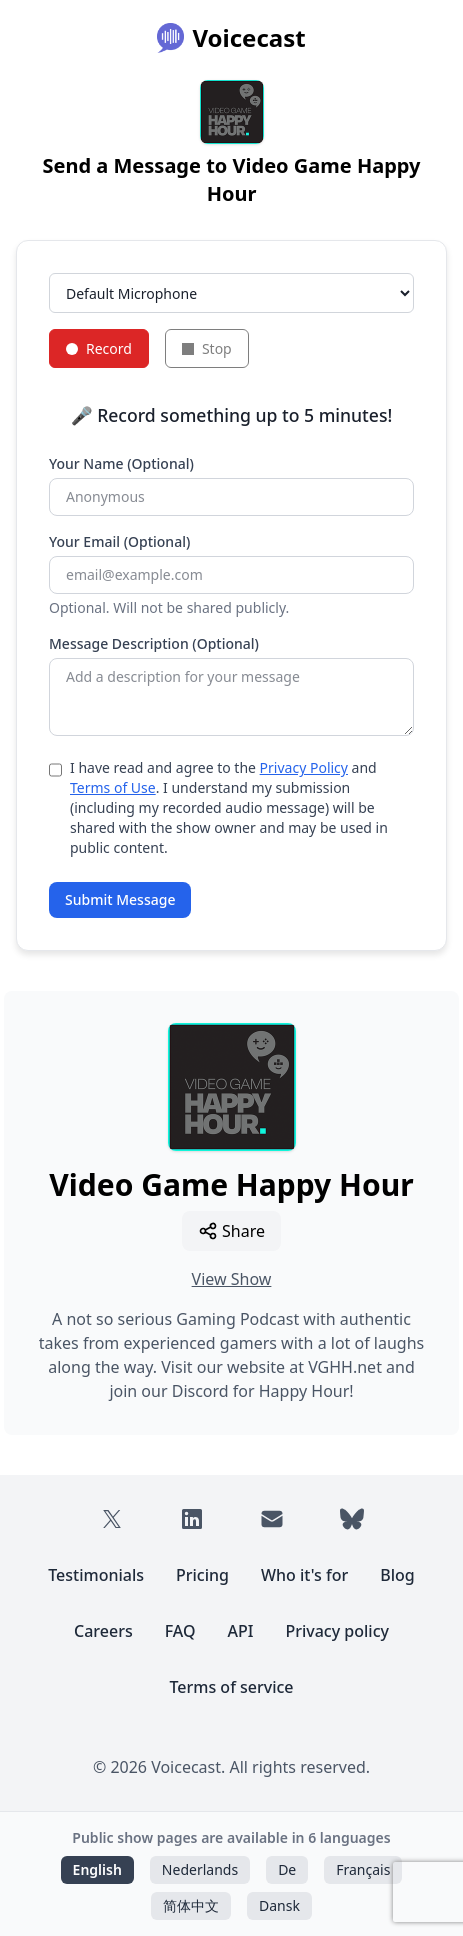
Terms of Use (113, 787)
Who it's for (304, 1575)
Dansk (279, 1905)
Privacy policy (337, 1631)
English (97, 1869)
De (287, 1869)
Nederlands (200, 1869)
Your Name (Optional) (121, 463)
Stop (207, 348)
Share (231, 1231)
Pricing (202, 1575)
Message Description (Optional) (154, 643)
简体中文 (191, 1905)
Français (363, 1869)
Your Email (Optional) (119, 541)
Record (99, 348)
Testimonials (96, 1575)
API (241, 1631)
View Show (232, 1279)
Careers (103, 1631)
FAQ (180, 1631)
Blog (397, 1575)
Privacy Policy (304, 767)
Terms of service (231, 1687)
